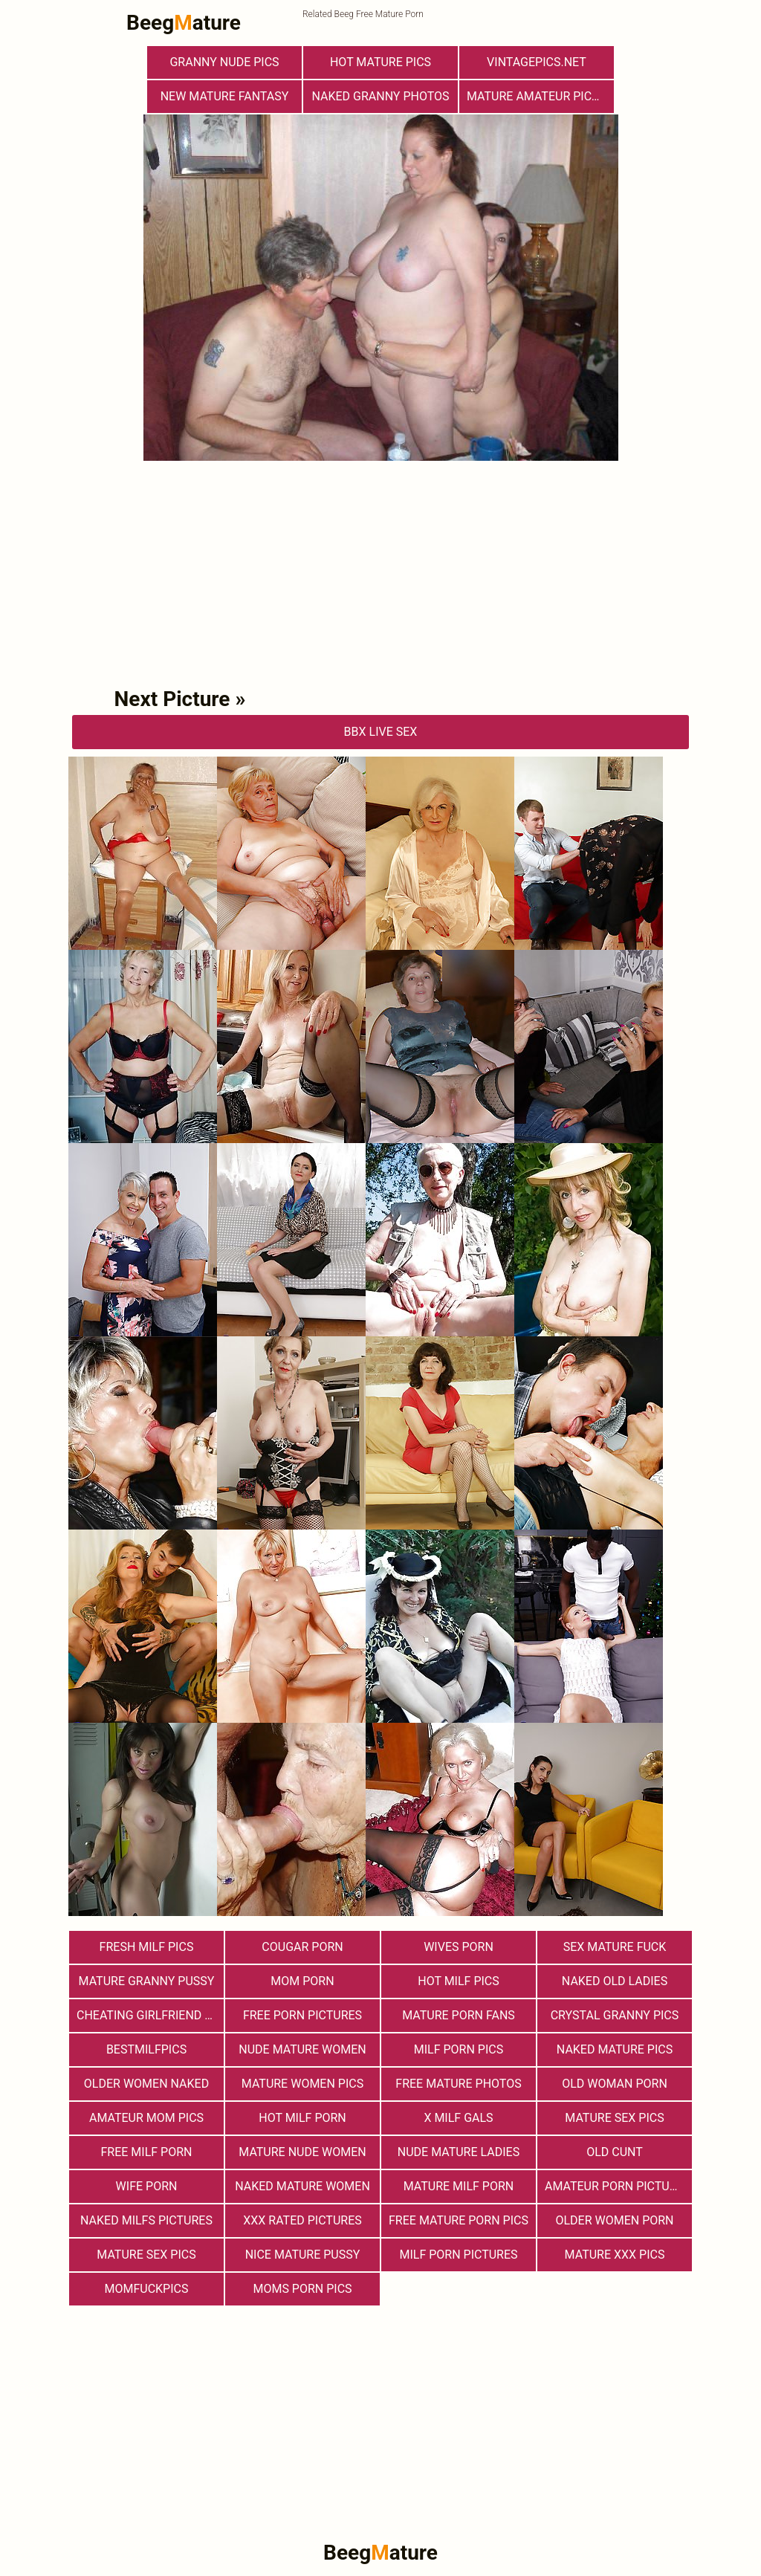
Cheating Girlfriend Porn (150, 2015)
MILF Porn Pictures (458, 2254)
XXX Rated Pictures (302, 2220)
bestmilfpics (146, 2049)
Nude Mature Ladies (458, 2152)
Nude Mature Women (302, 2049)
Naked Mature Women (302, 2186)
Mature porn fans (458, 2015)
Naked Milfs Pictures (146, 2220)
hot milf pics (458, 1981)
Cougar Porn (302, 1947)
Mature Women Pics (302, 2084)
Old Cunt (614, 2152)
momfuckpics (147, 2289)
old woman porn (614, 2084)
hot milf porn (302, 2118)
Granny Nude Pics (224, 62)
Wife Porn (147, 2186)
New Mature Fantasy (225, 96)
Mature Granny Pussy (147, 1981)
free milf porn (146, 2152)
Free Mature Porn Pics (458, 2220)
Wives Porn (458, 1947)
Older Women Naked (146, 2084)
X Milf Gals (458, 2118)
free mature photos (458, 2084)
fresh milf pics (147, 1947)
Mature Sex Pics (614, 2118)
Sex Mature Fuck (615, 1947)
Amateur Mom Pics (146, 2118)
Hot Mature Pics (380, 62)
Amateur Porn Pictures (617, 2186)
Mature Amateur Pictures (540, 96)
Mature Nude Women (302, 2152)
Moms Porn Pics (302, 2289)
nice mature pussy (302, 2254)
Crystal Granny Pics (615, 2015)
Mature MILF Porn (459, 2186)
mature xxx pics (615, 2254)
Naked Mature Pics (615, 2049)
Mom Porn (302, 1981)
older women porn (614, 2220)
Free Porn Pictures (302, 2015)
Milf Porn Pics (458, 2049)
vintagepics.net (536, 62)
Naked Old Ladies (614, 1981)
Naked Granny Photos (380, 96)
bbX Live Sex (381, 732)
